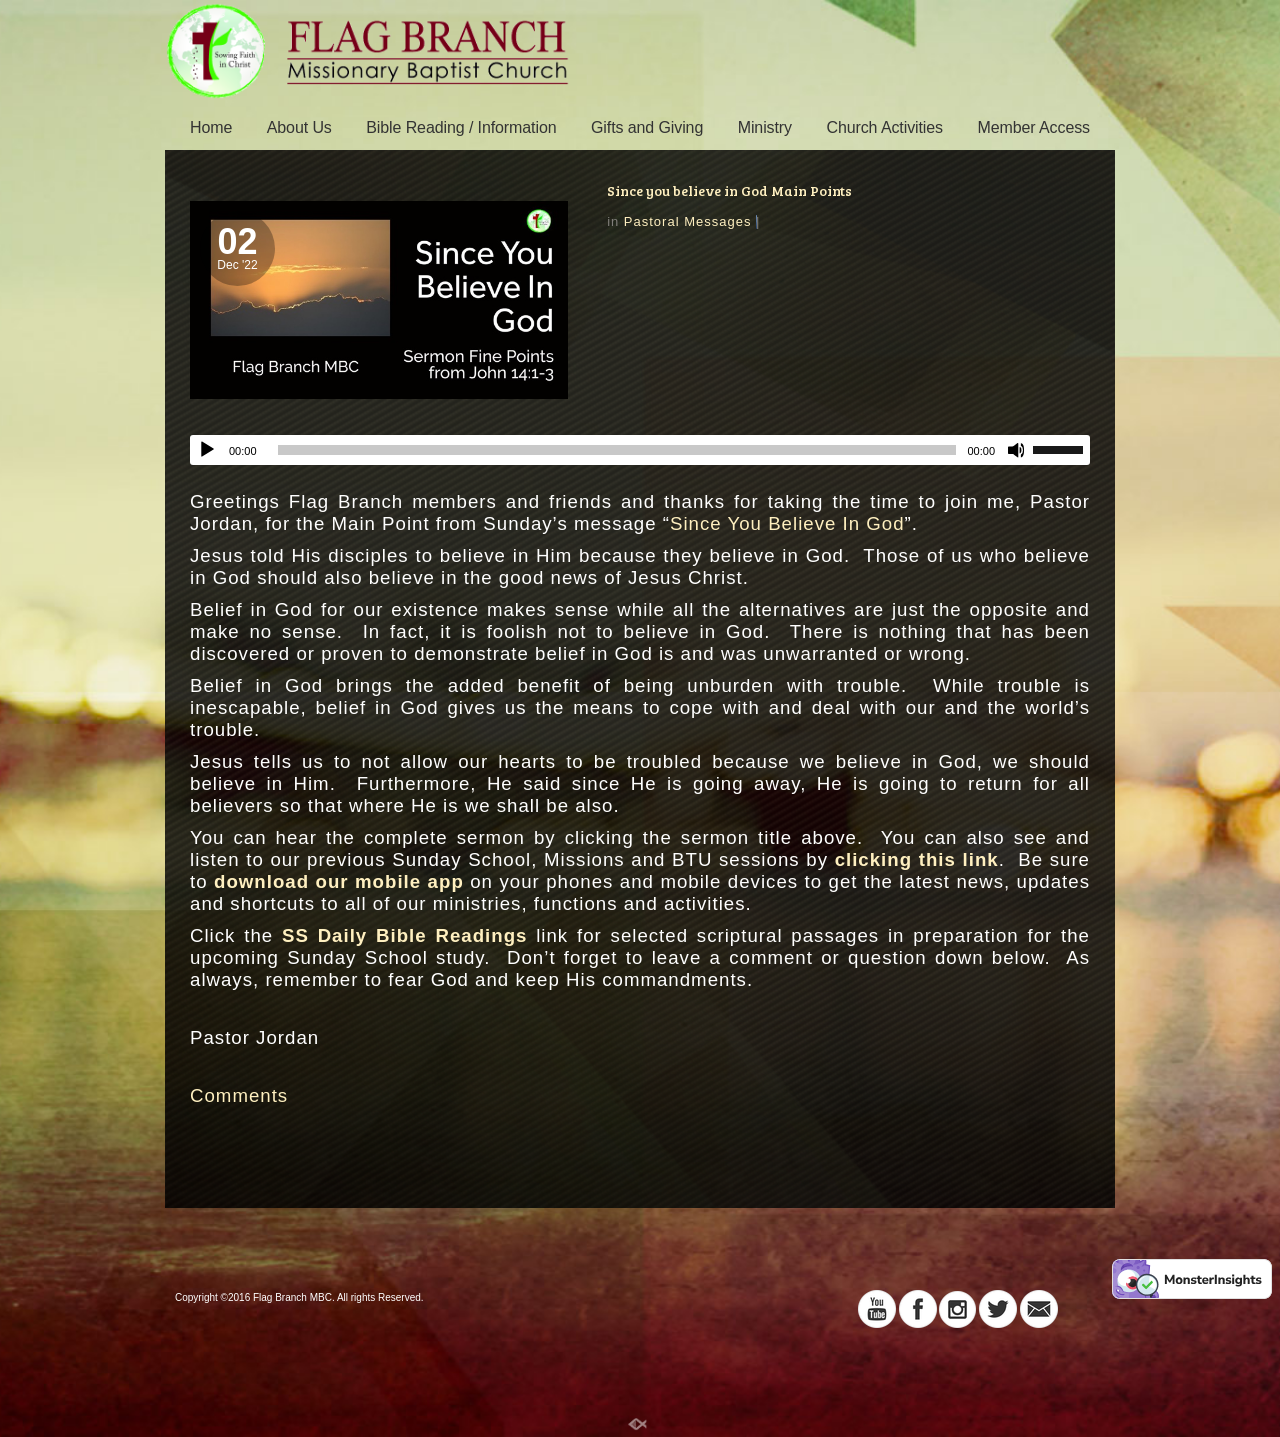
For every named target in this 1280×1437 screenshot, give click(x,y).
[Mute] (1017, 450)
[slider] (617, 450)
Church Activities (884, 127)
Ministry (765, 127)
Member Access (1033, 127)
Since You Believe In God (787, 523)
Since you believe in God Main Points (729, 190)
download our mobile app (339, 881)
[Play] (207, 450)
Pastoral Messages (688, 221)
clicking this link (917, 859)
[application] (640, 450)
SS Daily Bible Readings (404, 935)
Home (211, 127)
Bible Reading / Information (461, 127)
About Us (299, 127)
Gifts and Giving (647, 127)
